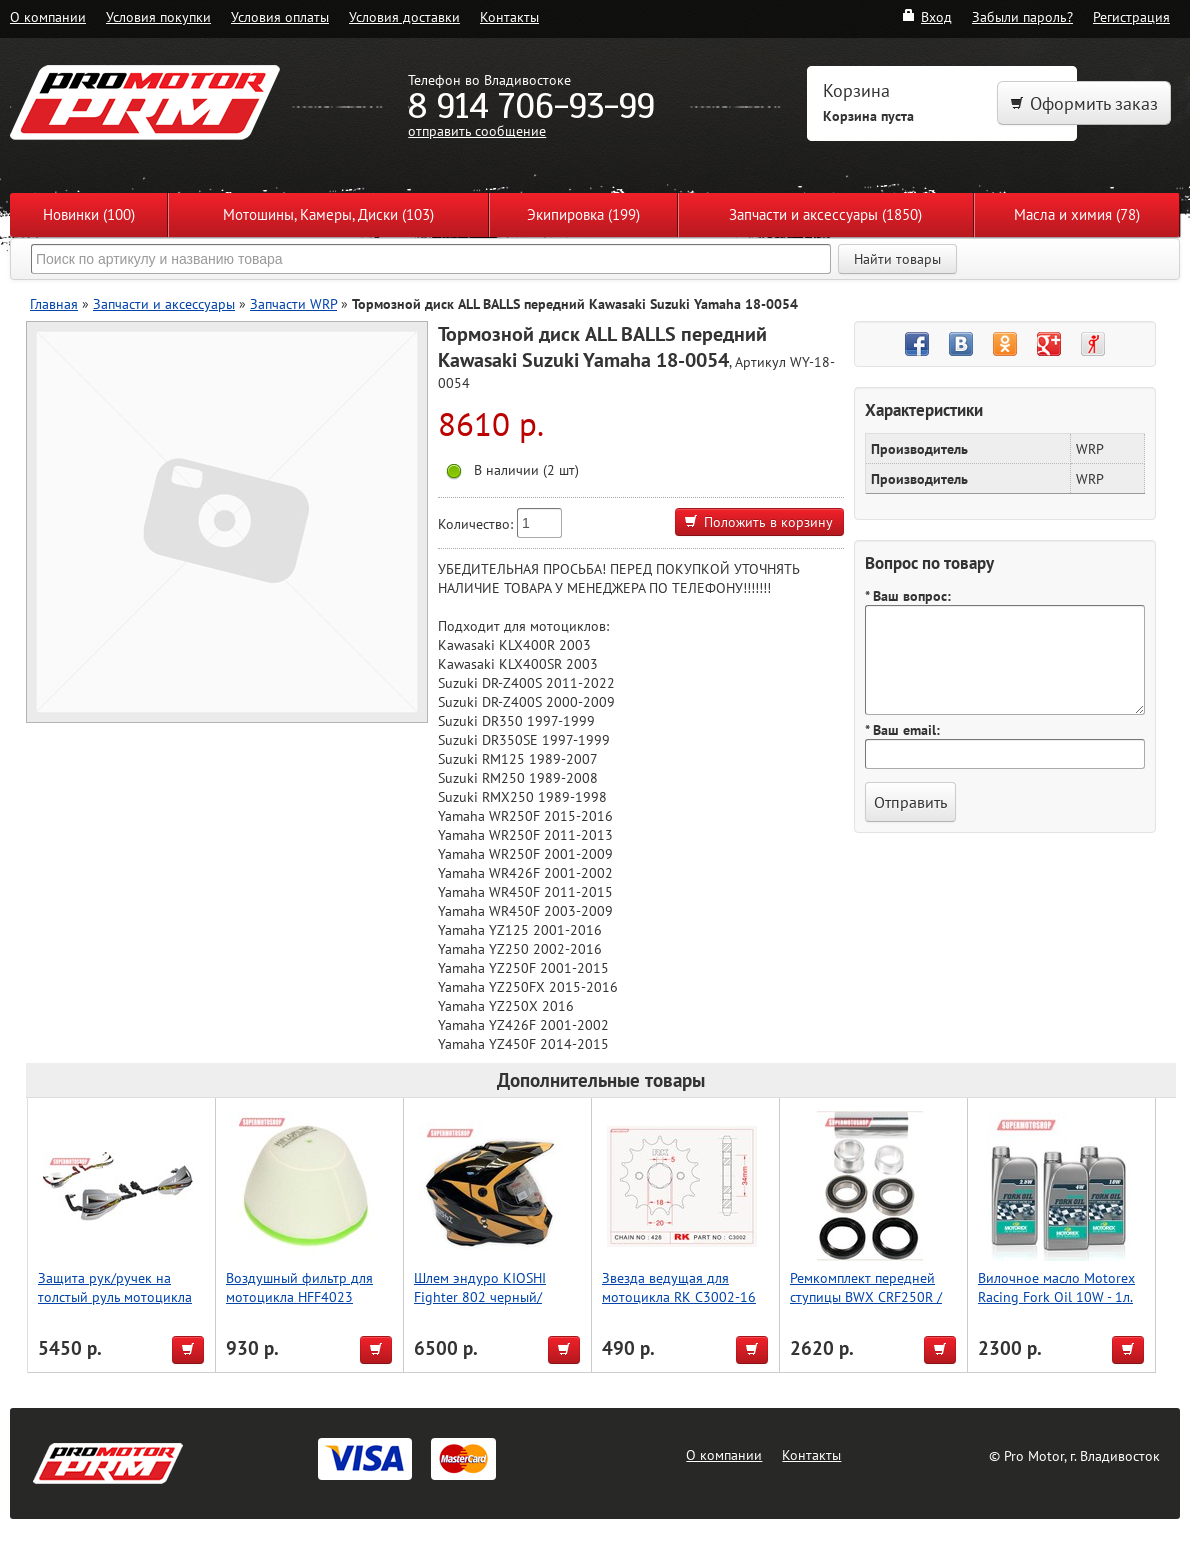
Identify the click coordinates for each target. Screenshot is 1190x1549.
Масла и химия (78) (1077, 214)
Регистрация (1131, 16)
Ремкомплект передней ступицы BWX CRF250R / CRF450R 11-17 (866, 1296)
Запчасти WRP (293, 303)
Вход (926, 16)
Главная (54, 303)
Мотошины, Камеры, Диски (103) (328, 214)
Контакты (509, 16)
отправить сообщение (477, 130)
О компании (48, 16)
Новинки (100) (89, 214)
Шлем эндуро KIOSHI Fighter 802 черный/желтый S (480, 1296)
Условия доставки (404, 16)
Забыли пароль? (1022, 16)
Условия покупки (158, 16)
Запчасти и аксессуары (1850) (825, 214)
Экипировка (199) (583, 214)
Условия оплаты (280, 16)
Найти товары (897, 259)
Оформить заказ (1084, 103)
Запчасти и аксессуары (164, 303)
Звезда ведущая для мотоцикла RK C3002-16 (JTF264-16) (679, 1296)
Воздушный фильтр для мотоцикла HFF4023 (299, 1287)
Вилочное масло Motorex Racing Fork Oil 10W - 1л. (1056, 1287)
